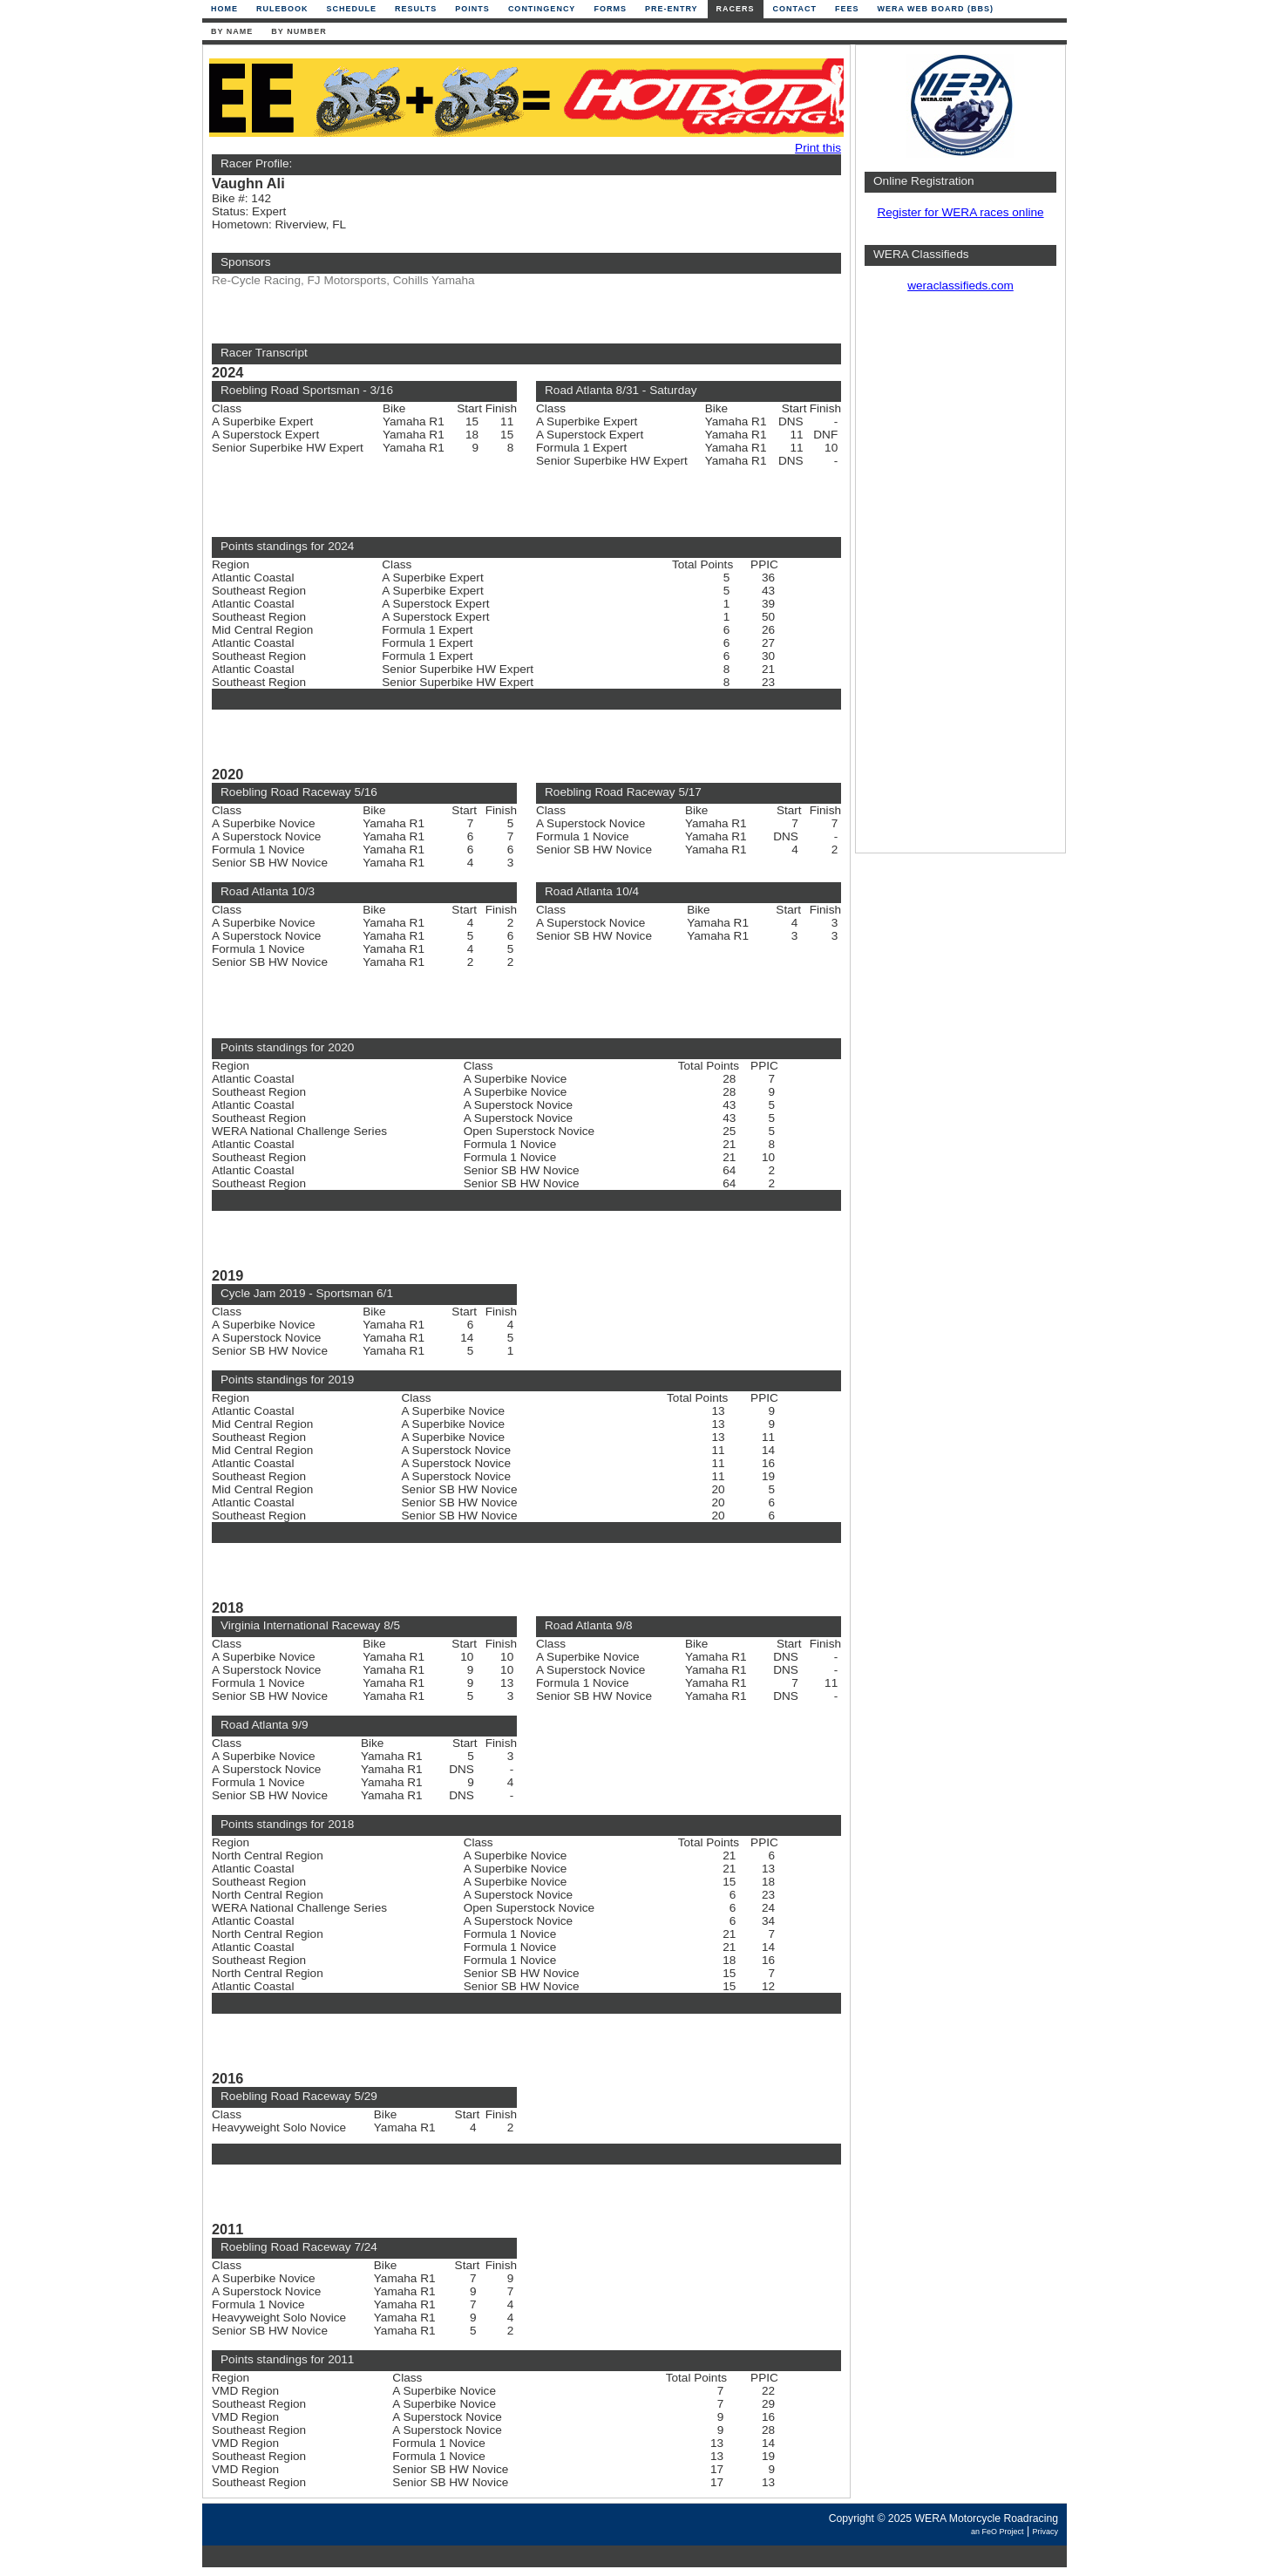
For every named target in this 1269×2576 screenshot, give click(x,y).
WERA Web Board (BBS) (935, 8)
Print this (818, 147)
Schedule (352, 8)
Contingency (542, 8)
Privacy (1045, 2531)
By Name (232, 31)
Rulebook (282, 8)
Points (472, 8)
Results (416, 8)
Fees (847, 8)
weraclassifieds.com (960, 285)
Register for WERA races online (960, 212)
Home (224, 8)
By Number (298, 31)
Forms (610, 8)
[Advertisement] (960, 579)
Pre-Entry (671, 8)
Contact (795, 8)
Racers (735, 8)
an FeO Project (997, 2531)
